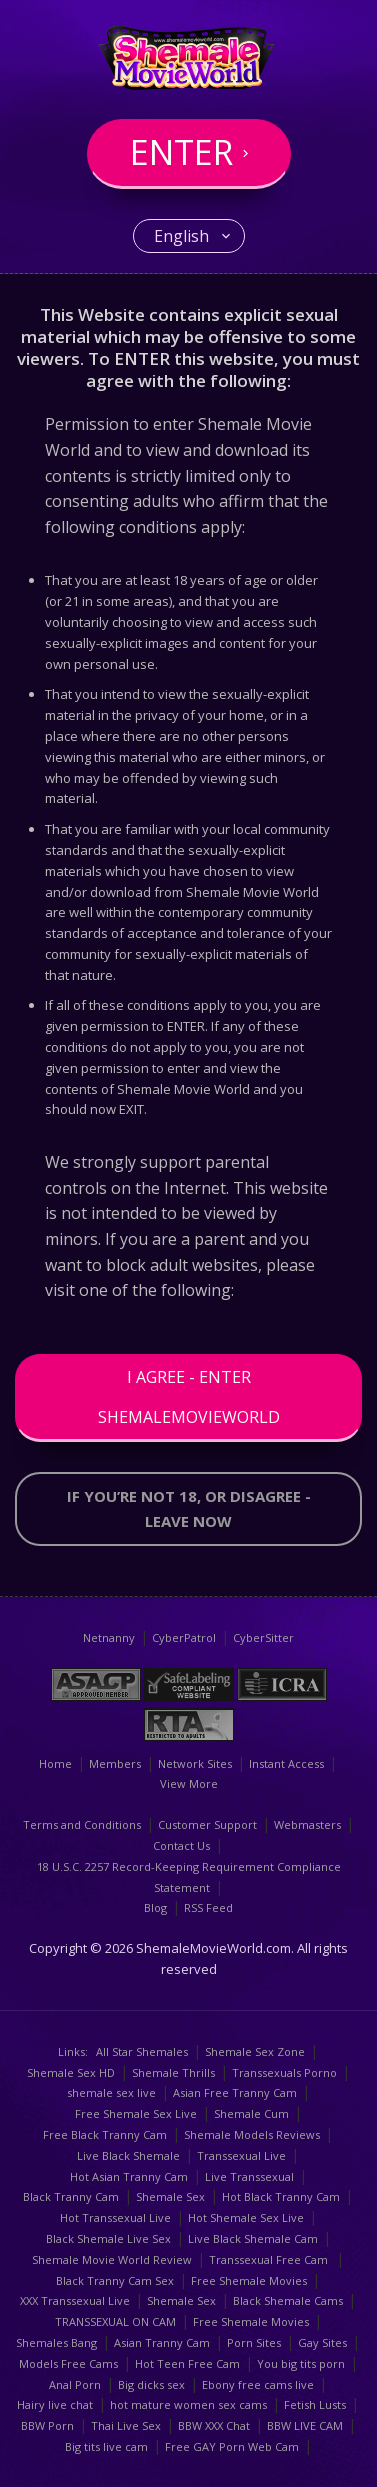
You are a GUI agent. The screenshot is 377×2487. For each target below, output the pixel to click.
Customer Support (207, 1824)
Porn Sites (254, 2342)
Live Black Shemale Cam (253, 2238)
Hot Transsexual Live (115, 2217)
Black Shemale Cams (288, 2300)
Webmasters (307, 1824)
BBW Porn (47, 2425)
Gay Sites (322, 2342)
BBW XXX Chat (214, 2425)
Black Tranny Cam (71, 2196)
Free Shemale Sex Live (136, 2113)
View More (189, 1783)
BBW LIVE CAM (305, 2425)
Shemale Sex (170, 2196)
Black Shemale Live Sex (108, 2238)
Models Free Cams (68, 2363)
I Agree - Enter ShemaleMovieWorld (189, 1397)
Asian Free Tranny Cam (235, 2092)
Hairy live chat (55, 2404)
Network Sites (195, 1763)
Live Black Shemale (128, 2155)
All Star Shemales (142, 2051)
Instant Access (286, 1763)
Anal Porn (75, 2384)
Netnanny (109, 1637)
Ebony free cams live (258, 2384)
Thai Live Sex (126, 2425)
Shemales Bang (56, 2342)
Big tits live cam (106, 2446)
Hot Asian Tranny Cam (129, 2176)
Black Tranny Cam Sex (115, 2280)
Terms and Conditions (82, 1824)
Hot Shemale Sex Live (246, 2217)
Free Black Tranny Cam (105, 2134)
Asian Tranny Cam (162, 2342)
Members (115, 1763)
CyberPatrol (184, 1637)
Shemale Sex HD (71, 2072)
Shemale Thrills (173, 2072)
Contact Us (181, 1845)
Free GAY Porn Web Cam (232, 2446)
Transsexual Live (241, 2155)
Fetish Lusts (315, 2404)
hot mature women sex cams (188, 2404)
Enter (181, 152)
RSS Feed (208, 1907)
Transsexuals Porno (284, 2072)
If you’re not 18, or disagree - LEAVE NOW (189, 1508)
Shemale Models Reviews (252, 2134)
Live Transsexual (249, 2176)
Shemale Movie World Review (112, 2259)
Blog (155, 1907)
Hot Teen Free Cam (187, 2363)
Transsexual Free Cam (270, 2259)
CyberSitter (263, 1637)
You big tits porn (301, 2363)
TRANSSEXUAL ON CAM (115, 2321)
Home (55, 1763)
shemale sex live (111, 2092)
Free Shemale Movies (249, 2280)
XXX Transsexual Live (75, 2300)
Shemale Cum (251, 2113)
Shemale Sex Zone (255, 2051)
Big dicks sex (151, 2384)
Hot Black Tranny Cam (281, 2196)
